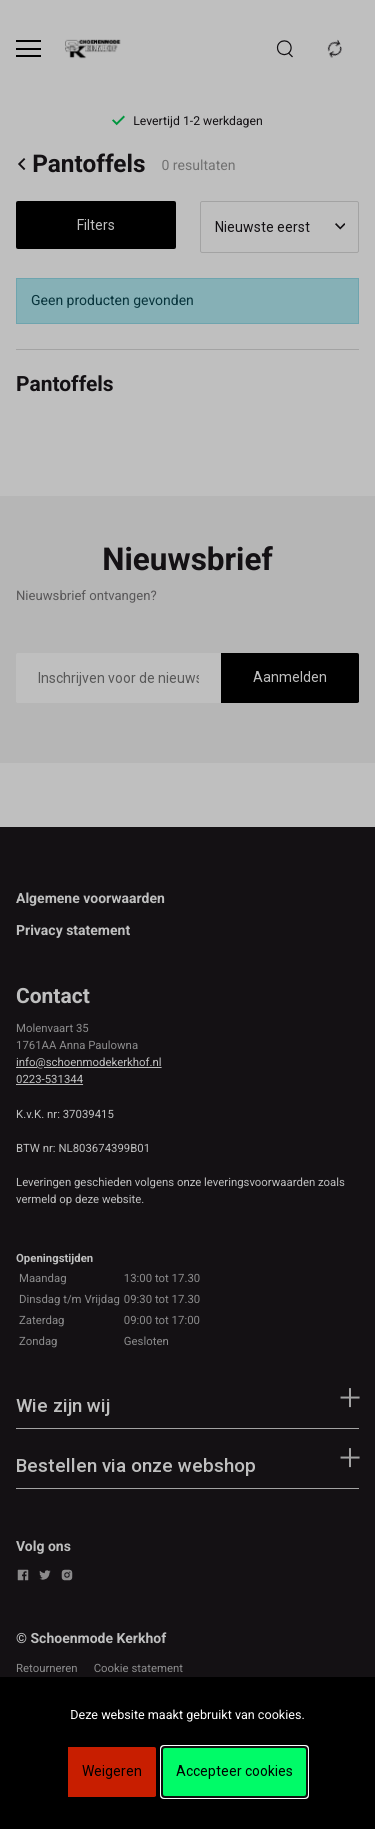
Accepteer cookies (234, 1771)
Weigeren (112, 1771)
